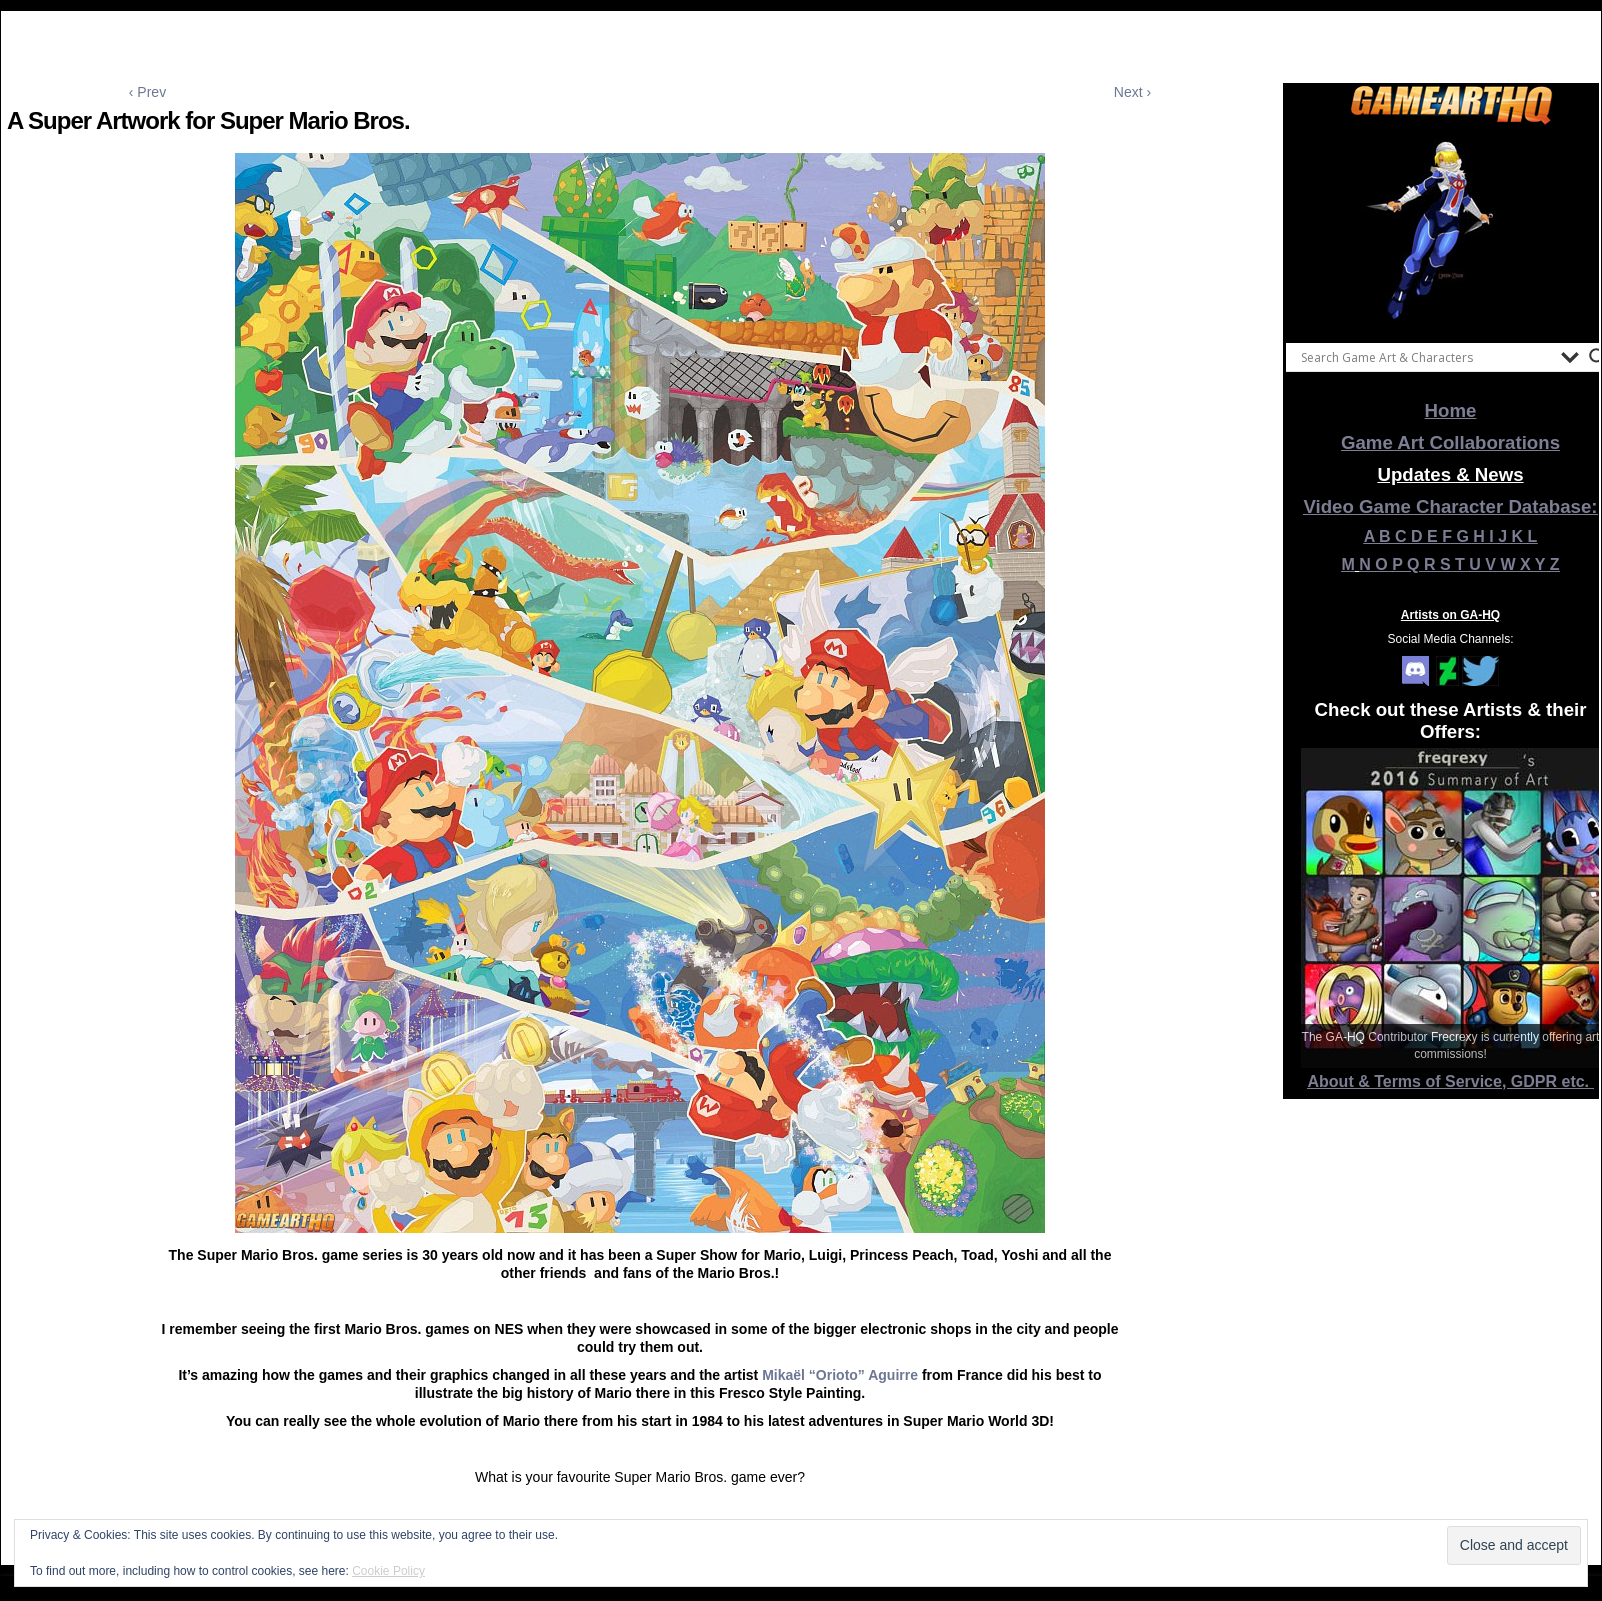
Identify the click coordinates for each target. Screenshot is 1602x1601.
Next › (1132, 92)
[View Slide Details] (1451, 229)
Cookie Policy (388, 1571)
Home (1451, 410)
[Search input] (1426, 357)
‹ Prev (147, 92)
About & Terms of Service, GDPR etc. (1451, 1081)
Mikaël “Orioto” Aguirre (840, 1375)
